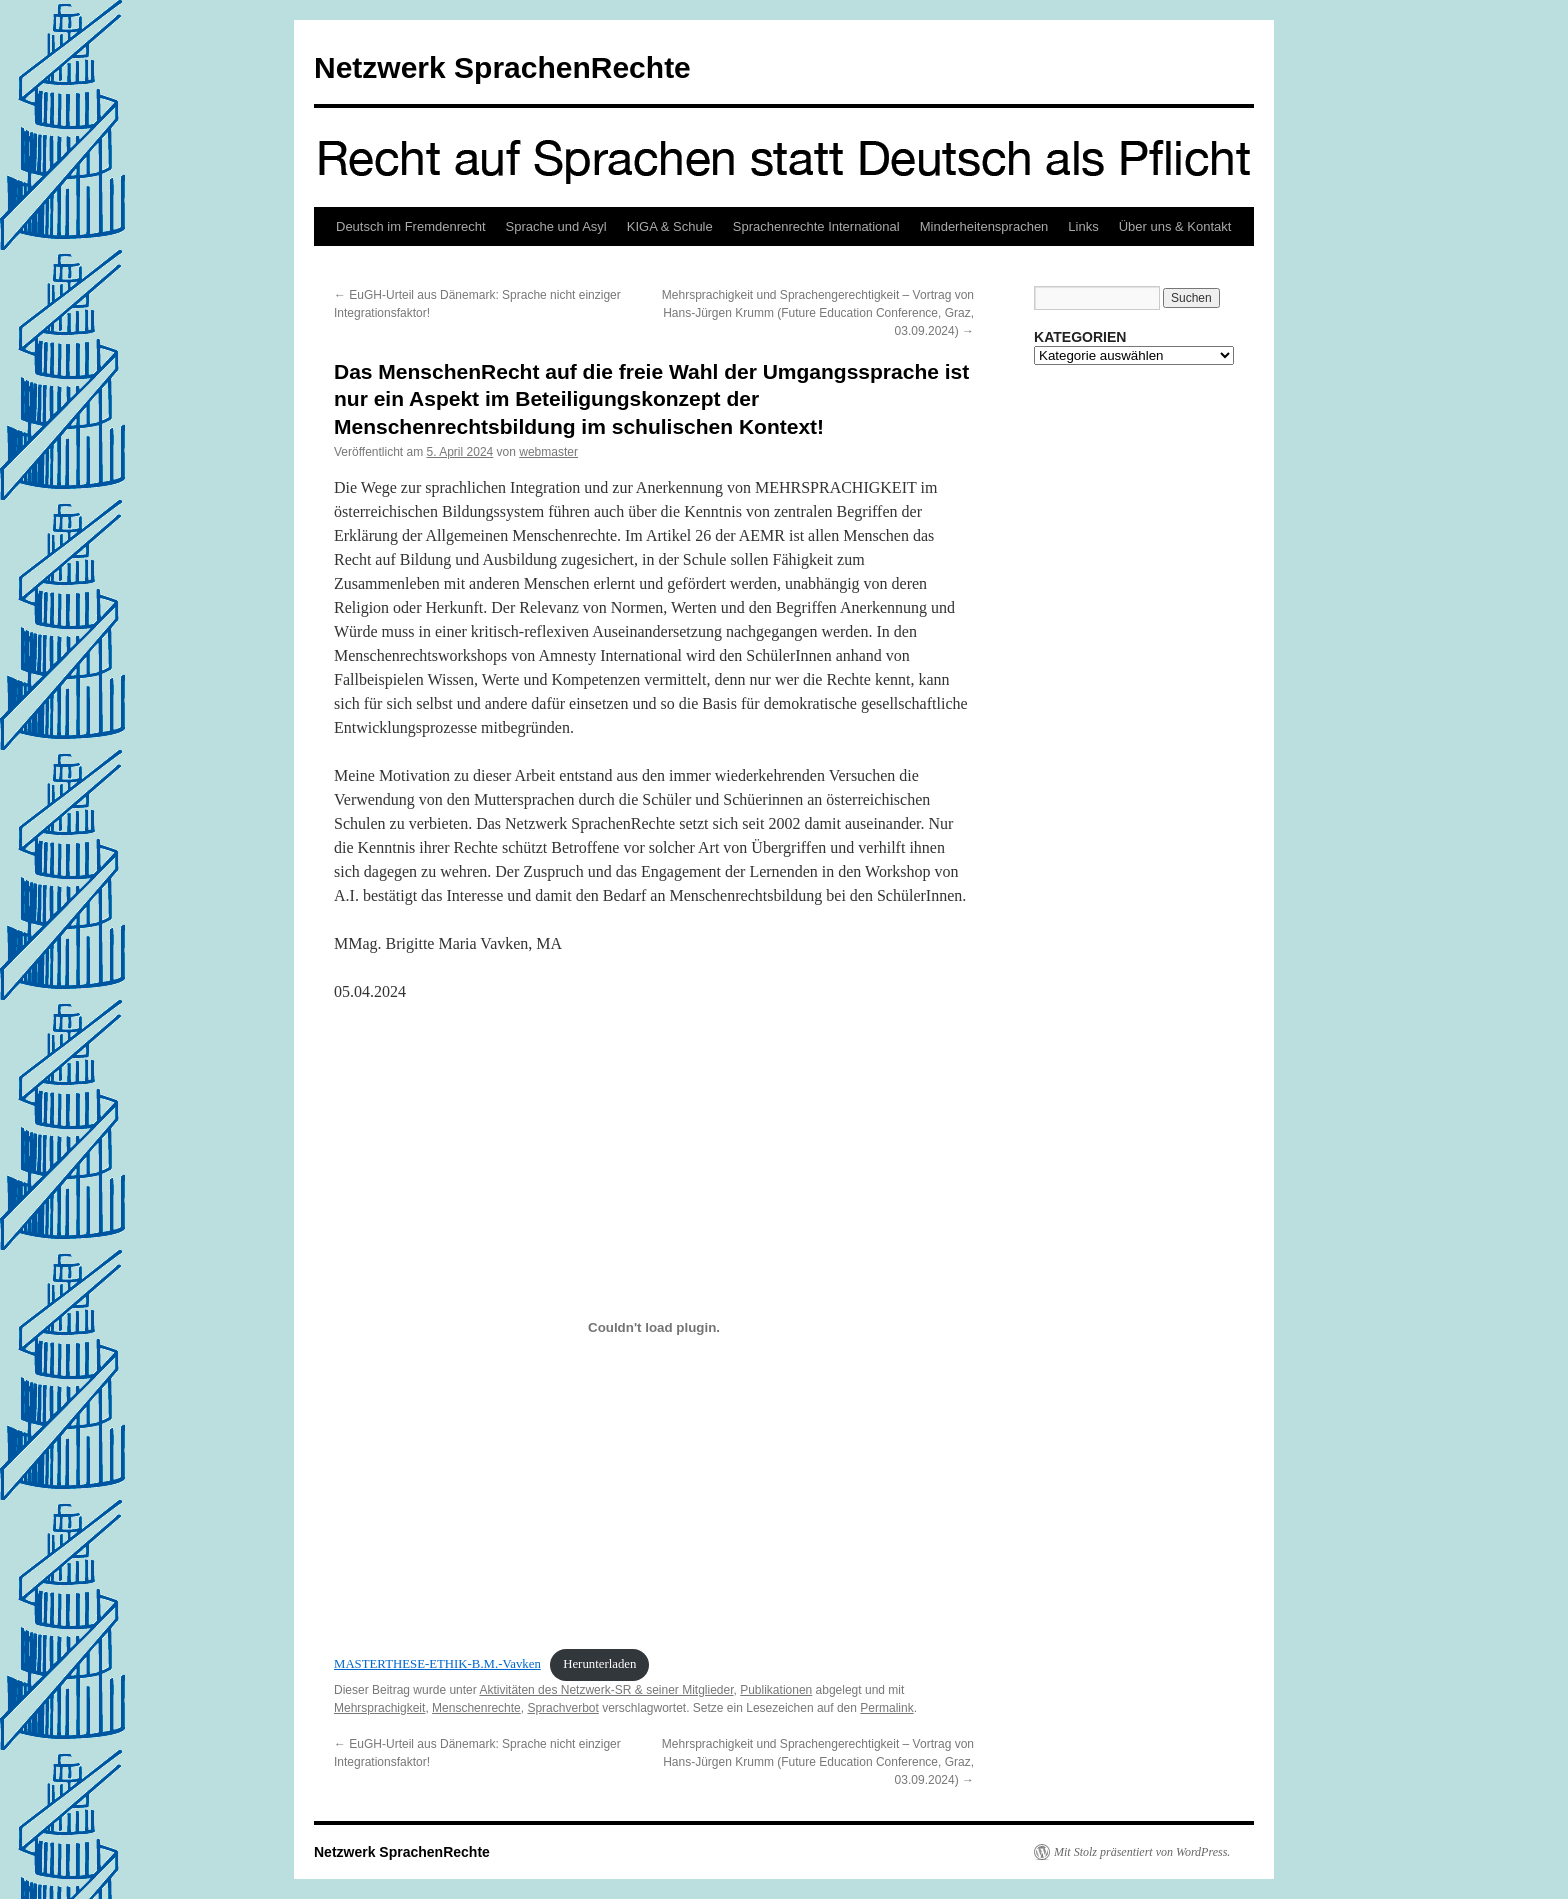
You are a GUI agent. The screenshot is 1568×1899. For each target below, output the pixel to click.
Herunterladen (599, 1664)
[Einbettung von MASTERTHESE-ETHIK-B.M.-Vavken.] (654, 1328)
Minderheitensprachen (984, 226)
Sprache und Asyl (556, 226)
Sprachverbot (562, 1708)
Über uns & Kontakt (1175, 226)
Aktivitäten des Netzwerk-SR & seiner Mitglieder (606, 1690)
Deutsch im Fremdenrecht (411, 226)
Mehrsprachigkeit (379, 1708)
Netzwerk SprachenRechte (502, 67)
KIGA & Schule (670, 226)
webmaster (548, 452)
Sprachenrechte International (816, 226)
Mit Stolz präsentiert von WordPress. (1142, 1852)
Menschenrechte (476, 1708)
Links (1083, 226)
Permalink (886, 1708)
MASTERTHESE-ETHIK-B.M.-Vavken (437, 1664)
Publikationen (776, 1690)
